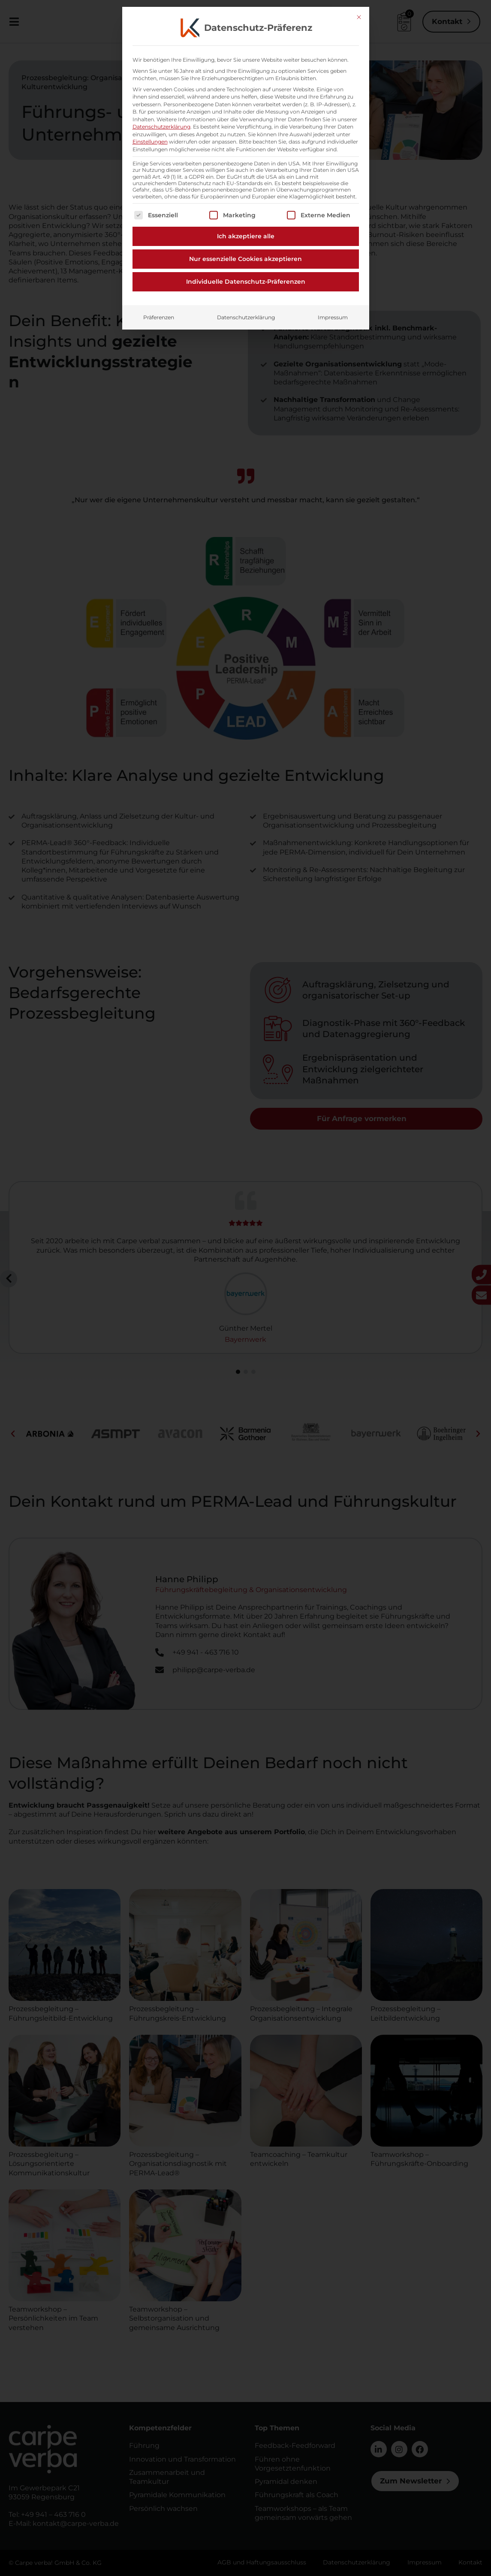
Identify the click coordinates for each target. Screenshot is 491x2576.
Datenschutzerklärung (246, 138)
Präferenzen (158, 138)
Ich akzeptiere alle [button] (245, 57)
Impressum (333, 138)
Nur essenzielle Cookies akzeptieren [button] (245, 80)
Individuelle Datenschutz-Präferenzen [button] (245, 102)
